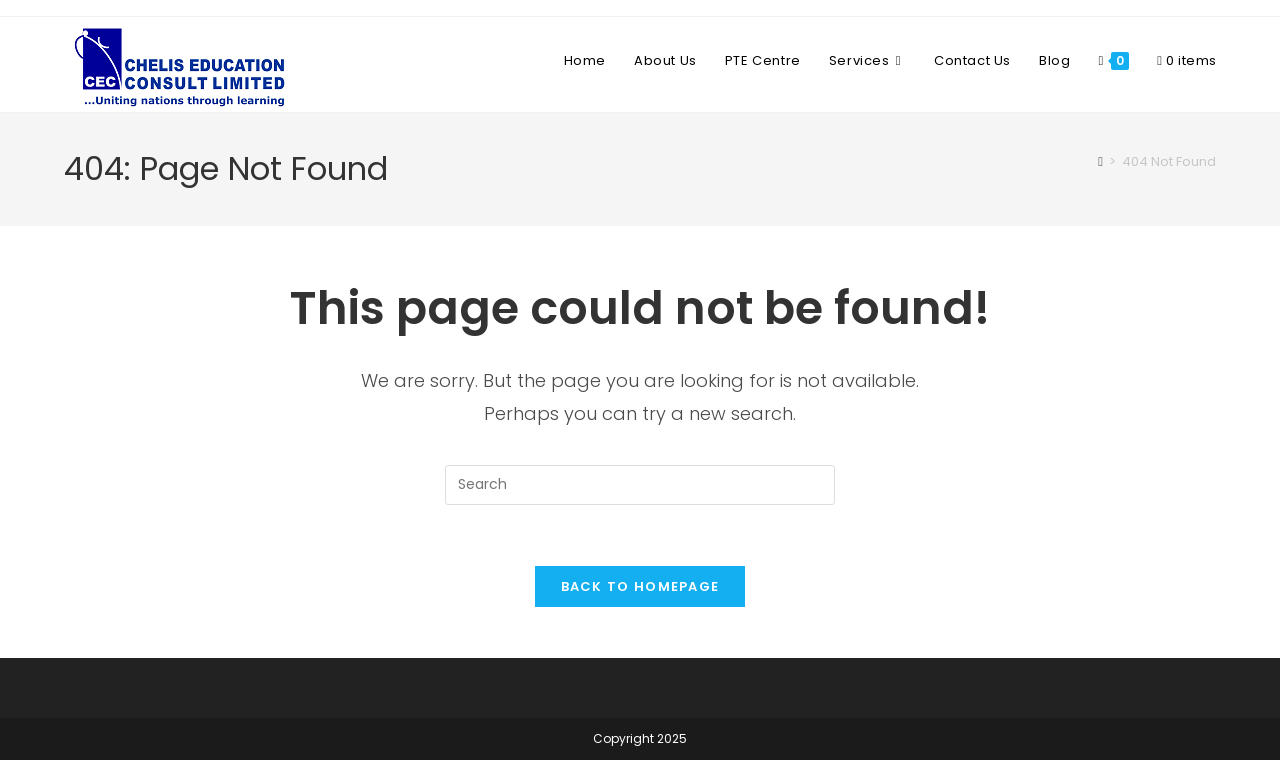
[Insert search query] (640, 485)
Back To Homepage (640, 586)
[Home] (1100, 161)
